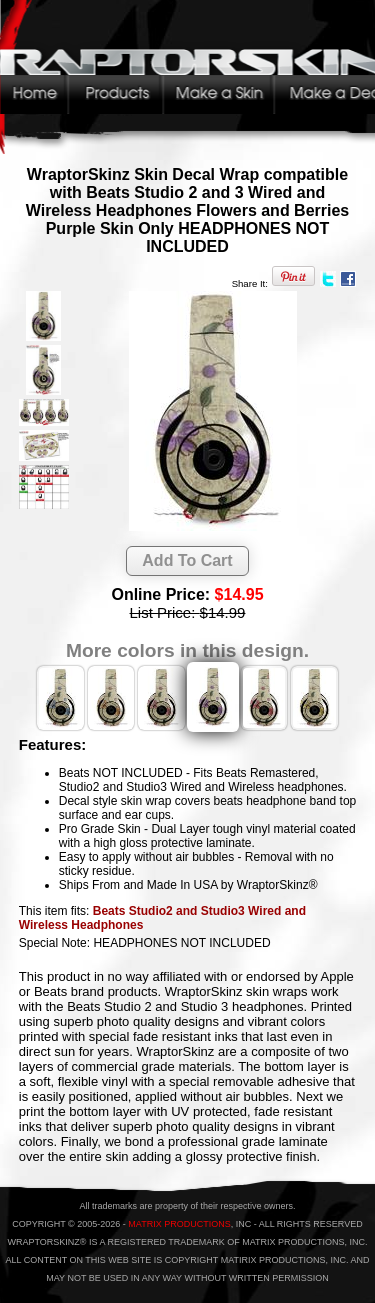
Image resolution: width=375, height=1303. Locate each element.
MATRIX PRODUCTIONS (179, 1224)
